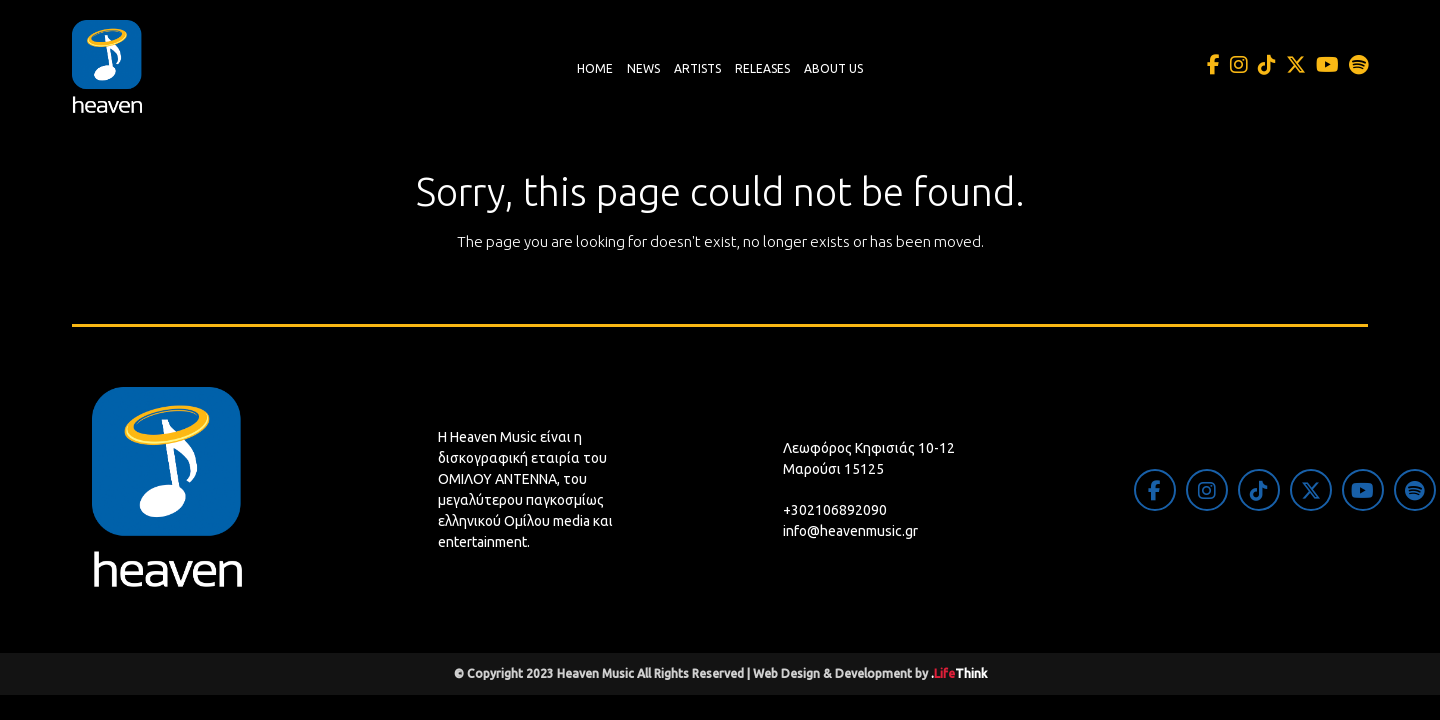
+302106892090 (835, 510)
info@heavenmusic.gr (850, 531)
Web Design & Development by (870, 673)
